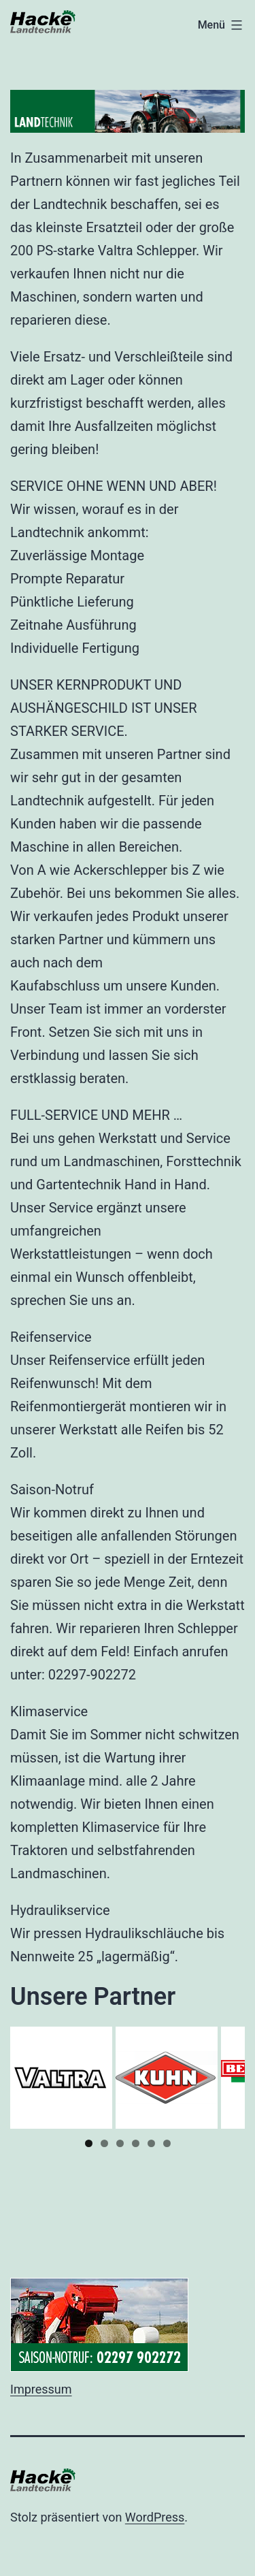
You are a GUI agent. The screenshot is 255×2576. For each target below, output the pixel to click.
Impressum (41, 2389)
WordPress (154, 2517)
